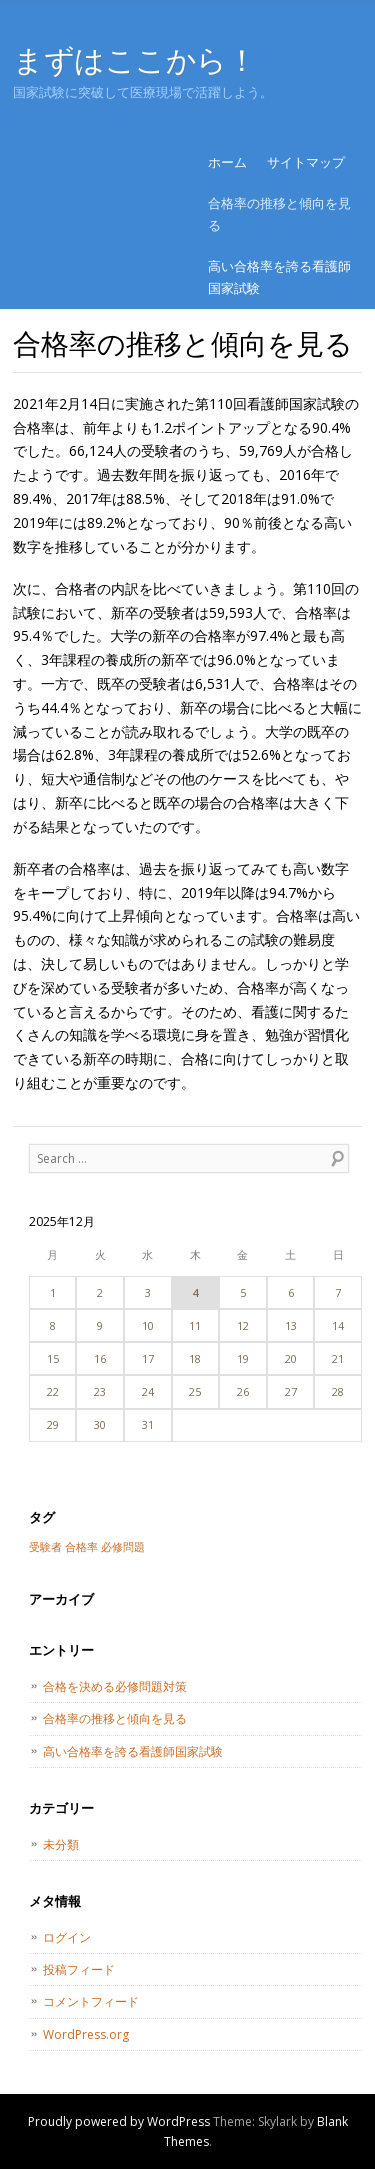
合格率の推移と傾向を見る (279, 213)
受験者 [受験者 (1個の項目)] (45, 1547)
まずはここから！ (134, 59)
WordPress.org (86, 2034)
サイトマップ (306, 162)
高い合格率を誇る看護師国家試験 (279, 276)
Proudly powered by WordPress (119, 2121)
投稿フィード (79, 1969)
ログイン (67, 1937)
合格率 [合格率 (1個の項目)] (81, 1547)
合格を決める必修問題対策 (115, 1686)
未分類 (61, 1844)
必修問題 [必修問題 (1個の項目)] (123, 1547)
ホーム (227, 162)
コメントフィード (91, 2001)
